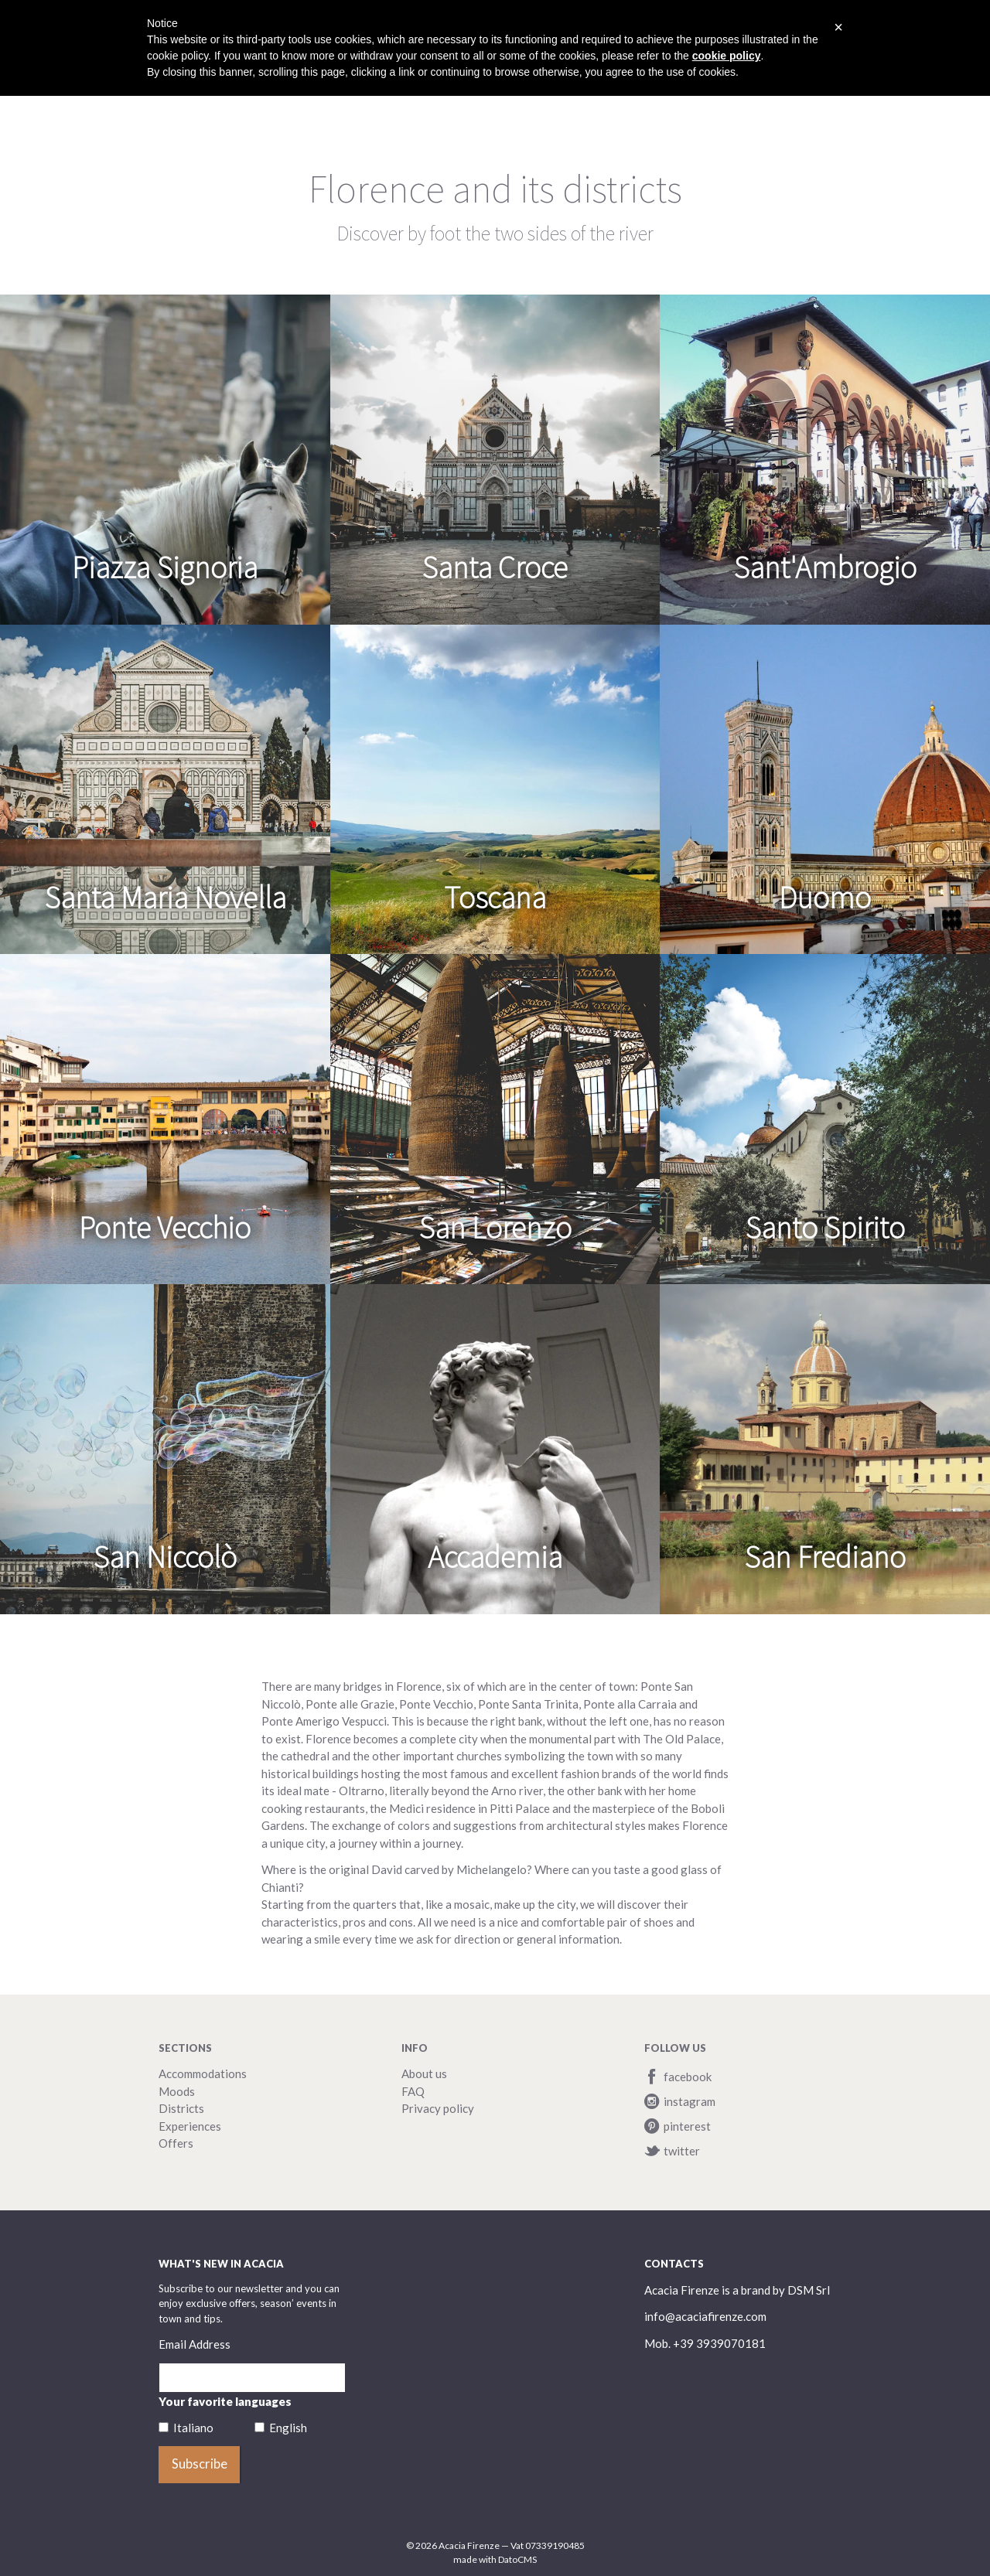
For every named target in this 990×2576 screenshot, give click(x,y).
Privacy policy (437, 2108)
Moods (177, 2091)
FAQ (413, 2091)
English (288, 2428)
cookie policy (726, 55)
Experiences (190, 2126)
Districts (181, 2108)
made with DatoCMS (495, 2559)
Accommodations (203, 2073)
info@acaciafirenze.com (705, 2316)
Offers (176, 2143)
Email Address (194, 2344)
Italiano (193, 2428)
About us (424, 2073)
